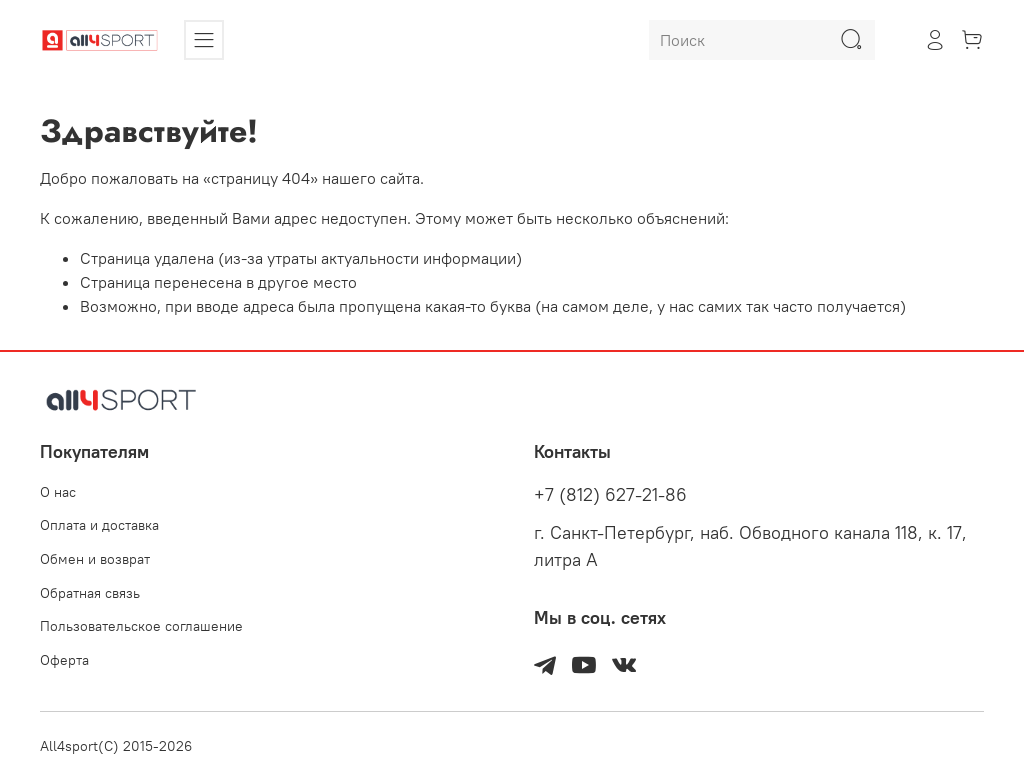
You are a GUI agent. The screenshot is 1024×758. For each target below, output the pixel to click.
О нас (58, 492)
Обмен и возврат (95, 559)
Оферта (64, 660)
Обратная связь (90, 593)
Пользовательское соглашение (141, 626)
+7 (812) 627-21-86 (610, 495)
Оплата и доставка (99, 525)
